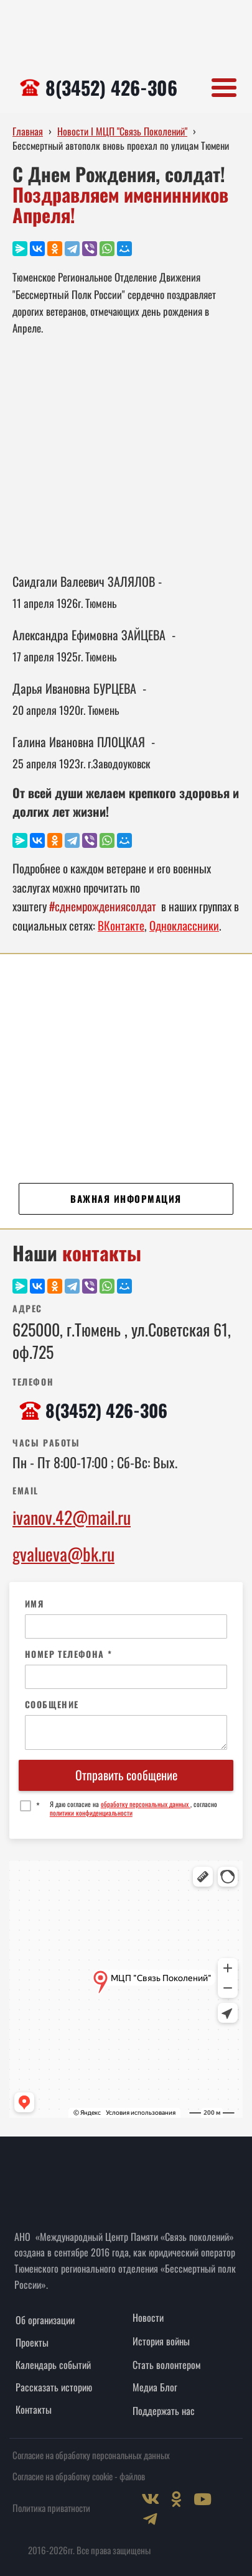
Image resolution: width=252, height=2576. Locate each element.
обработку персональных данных (145, 1804)
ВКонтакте (121, 925)
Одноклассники (184, 925)
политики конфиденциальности (91, 1813)
